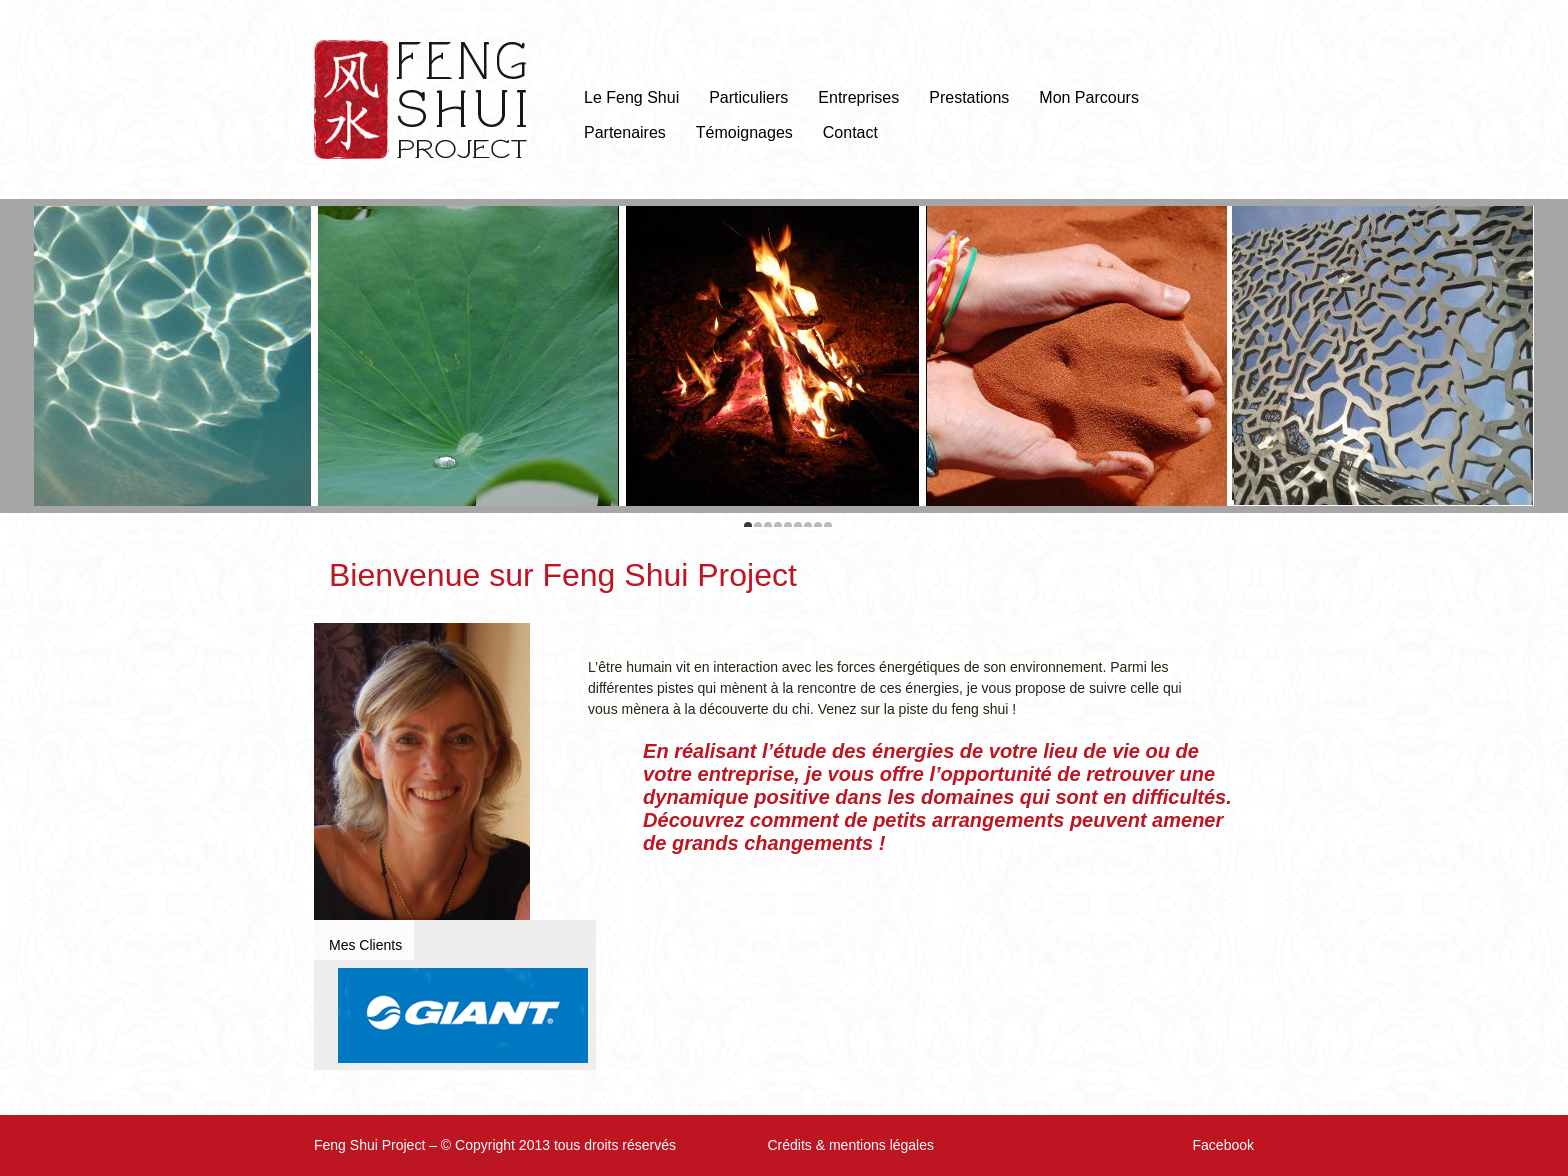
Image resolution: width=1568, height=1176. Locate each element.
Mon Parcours (1089, 97)
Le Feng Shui (631, 97)
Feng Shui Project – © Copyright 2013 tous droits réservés (495, 1145)
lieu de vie (1089, 751)
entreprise (746, 774)
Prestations (969, 97)
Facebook (1223, 1145)
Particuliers (748, 97)
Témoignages (744, 132)
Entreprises (858, 97)
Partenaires (625, 132)
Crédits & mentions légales (850, 1145)
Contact (850, 132)
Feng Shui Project (420, 99)
